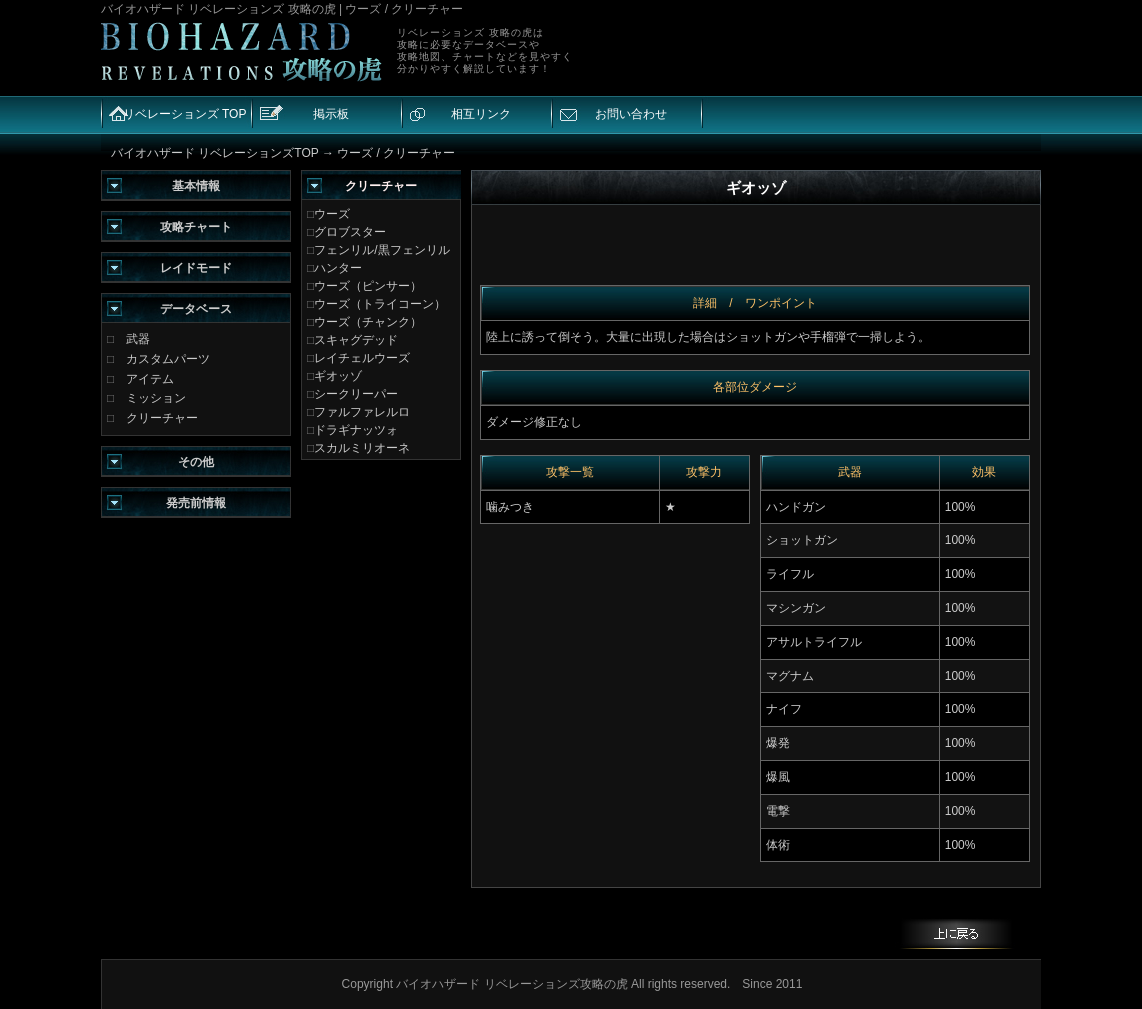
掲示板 (331, 114)
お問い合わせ (631, 114)
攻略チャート (196, 227)
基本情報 (196, 186)
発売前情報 (196, 503)
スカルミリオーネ (362, 448)
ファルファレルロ (362, 412)
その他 (196, 462)
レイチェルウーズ (362, 358)
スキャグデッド (356, 340)
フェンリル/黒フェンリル (381, 250)
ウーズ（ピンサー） (368, 286)
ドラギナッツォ (356, 430)
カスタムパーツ (168, 359)
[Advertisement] (805, 52)
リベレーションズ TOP (185, 114)
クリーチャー (162, 418)
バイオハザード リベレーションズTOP (215, 153)
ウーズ (332, 214)
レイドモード (196, 268)
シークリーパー (356, 394)
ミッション (156, 398)
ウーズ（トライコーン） (380, 304)
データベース (196, 309)
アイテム (150, 379)
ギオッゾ (338, 376)
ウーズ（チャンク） (368, 322)
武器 (138, 339)
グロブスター (350, 232)
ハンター (338, 268)
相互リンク (481, 114)
